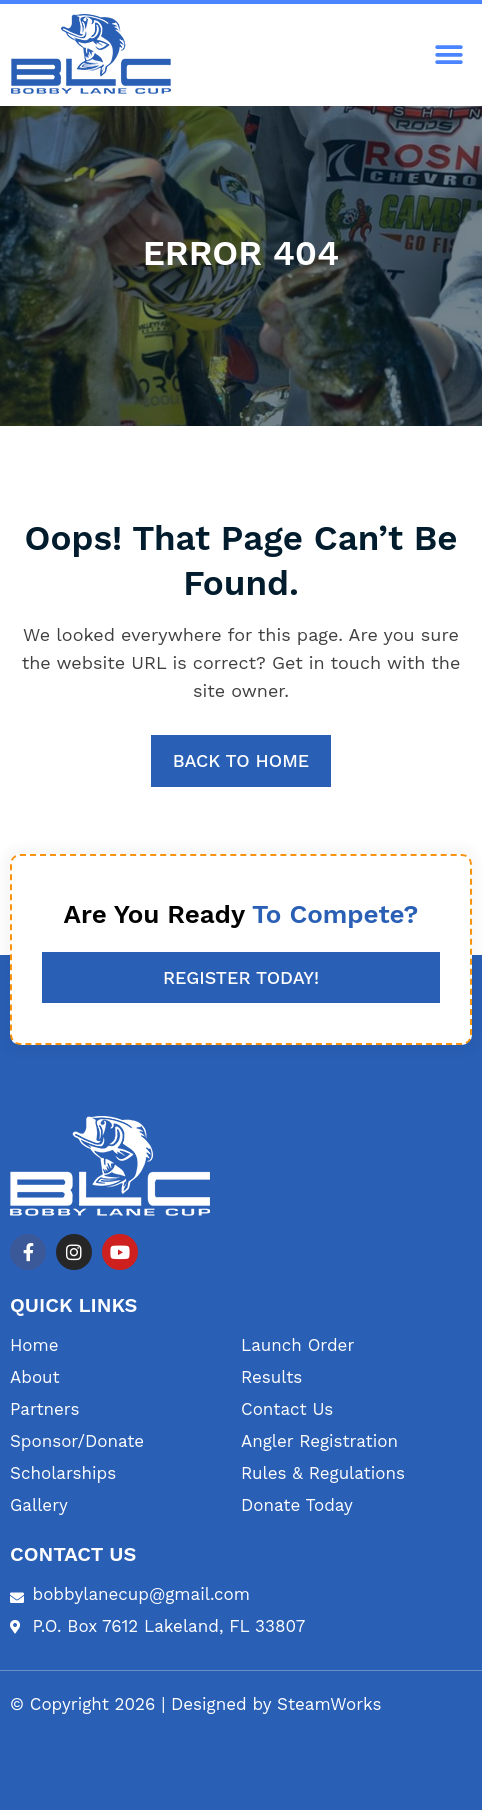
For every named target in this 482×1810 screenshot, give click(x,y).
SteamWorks (329, 1704)
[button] (449, 55)
